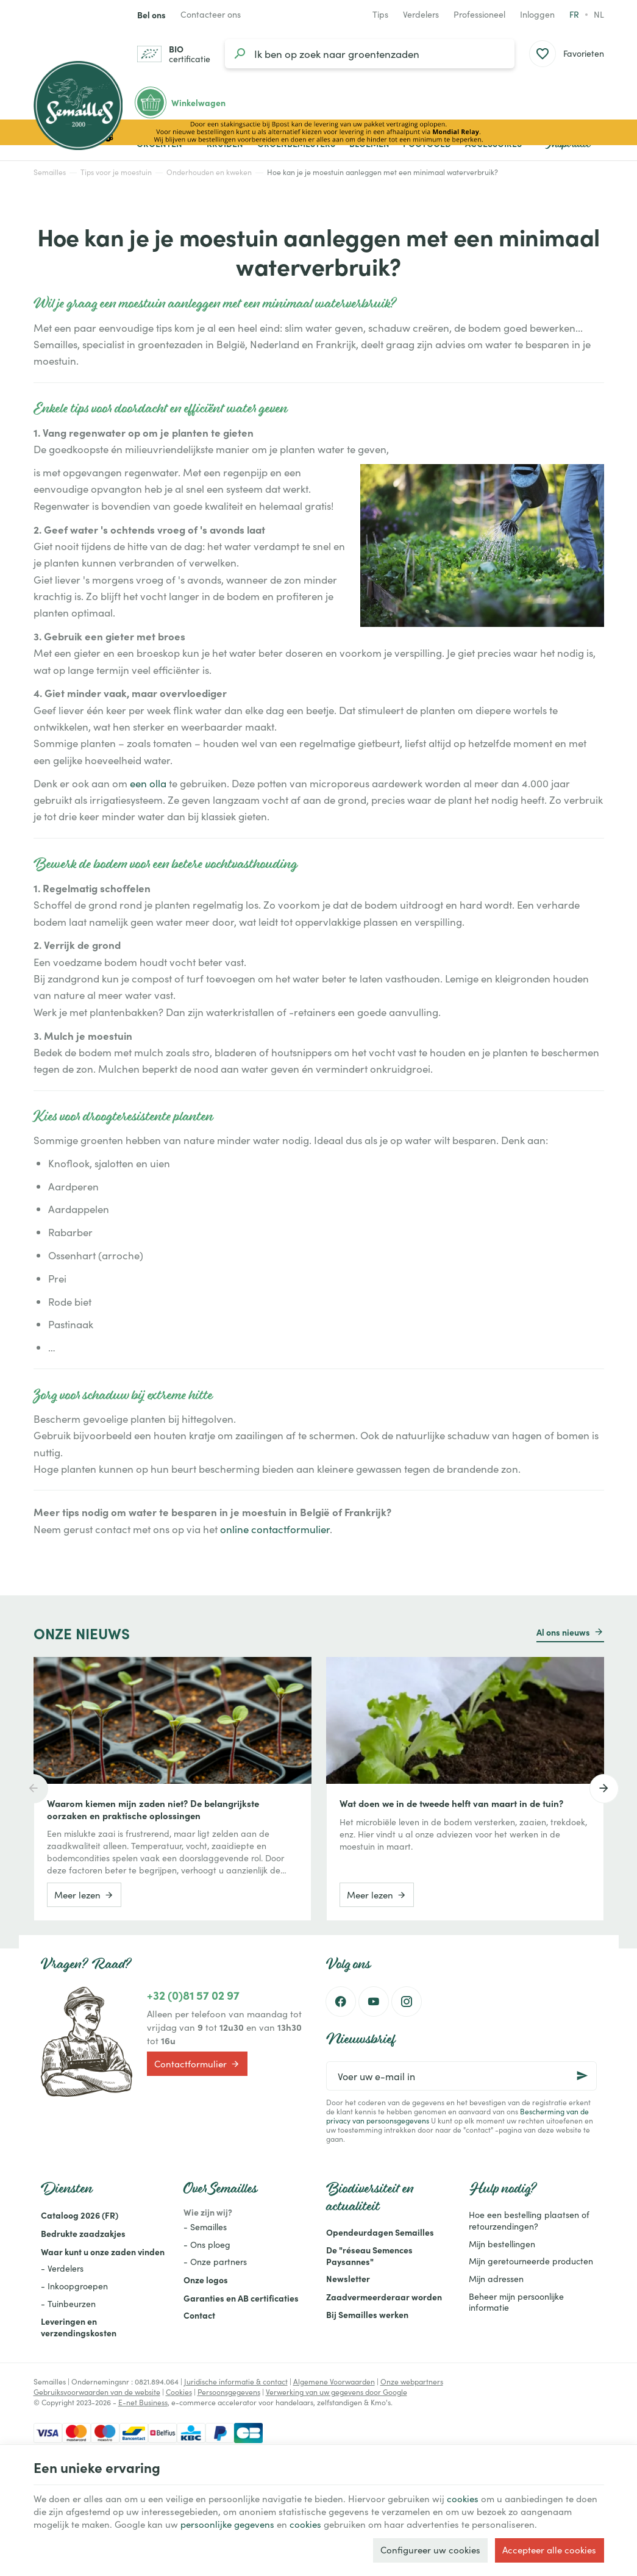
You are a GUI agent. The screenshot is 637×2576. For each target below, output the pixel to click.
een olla (148, 783)
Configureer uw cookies (430, 2550)
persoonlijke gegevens (227, 2524)
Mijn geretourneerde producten (531, 2261)
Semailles (50, 172)
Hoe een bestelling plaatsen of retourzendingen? (529, 2220)
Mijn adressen (496, 2278)
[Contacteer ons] (210, 14)
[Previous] (33, 1788)
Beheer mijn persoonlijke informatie (516, 2302)
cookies (463, 2498)
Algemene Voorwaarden (334, 2381)
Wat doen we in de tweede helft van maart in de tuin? (451, 1803)
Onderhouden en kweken (209, 172)
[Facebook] (340, 2001)
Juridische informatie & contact (236, 2381)
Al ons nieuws (563, 1632)
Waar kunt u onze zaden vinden (103, 2251)
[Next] (604, 1788)
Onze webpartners (411, 2381)
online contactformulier (275, 1529)
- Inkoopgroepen (74, 2286)
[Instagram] (406, 2001)
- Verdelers (62, 2268)
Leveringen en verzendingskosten (78, 2327)
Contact (199, 2315)
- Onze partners (215, 2261)
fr (574, 14)
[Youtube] (373, 2001)
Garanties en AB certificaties (241, 2298)
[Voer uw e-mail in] (461, 2076)
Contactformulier (197, 2063)
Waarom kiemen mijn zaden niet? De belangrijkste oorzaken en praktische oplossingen (153, 1809)
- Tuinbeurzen (68, 2303)
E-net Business (143, 2402)
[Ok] (582, 2076)
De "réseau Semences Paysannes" (369, 2255)
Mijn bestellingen (502, 2244)
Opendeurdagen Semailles (380, 2232)
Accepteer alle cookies (549, 2550)
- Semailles (205, 2227)
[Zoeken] (239, 53)
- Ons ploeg (206, 2244)
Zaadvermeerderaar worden (384, 2297)
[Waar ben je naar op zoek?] (369, 53)
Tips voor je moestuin (116, 172)
